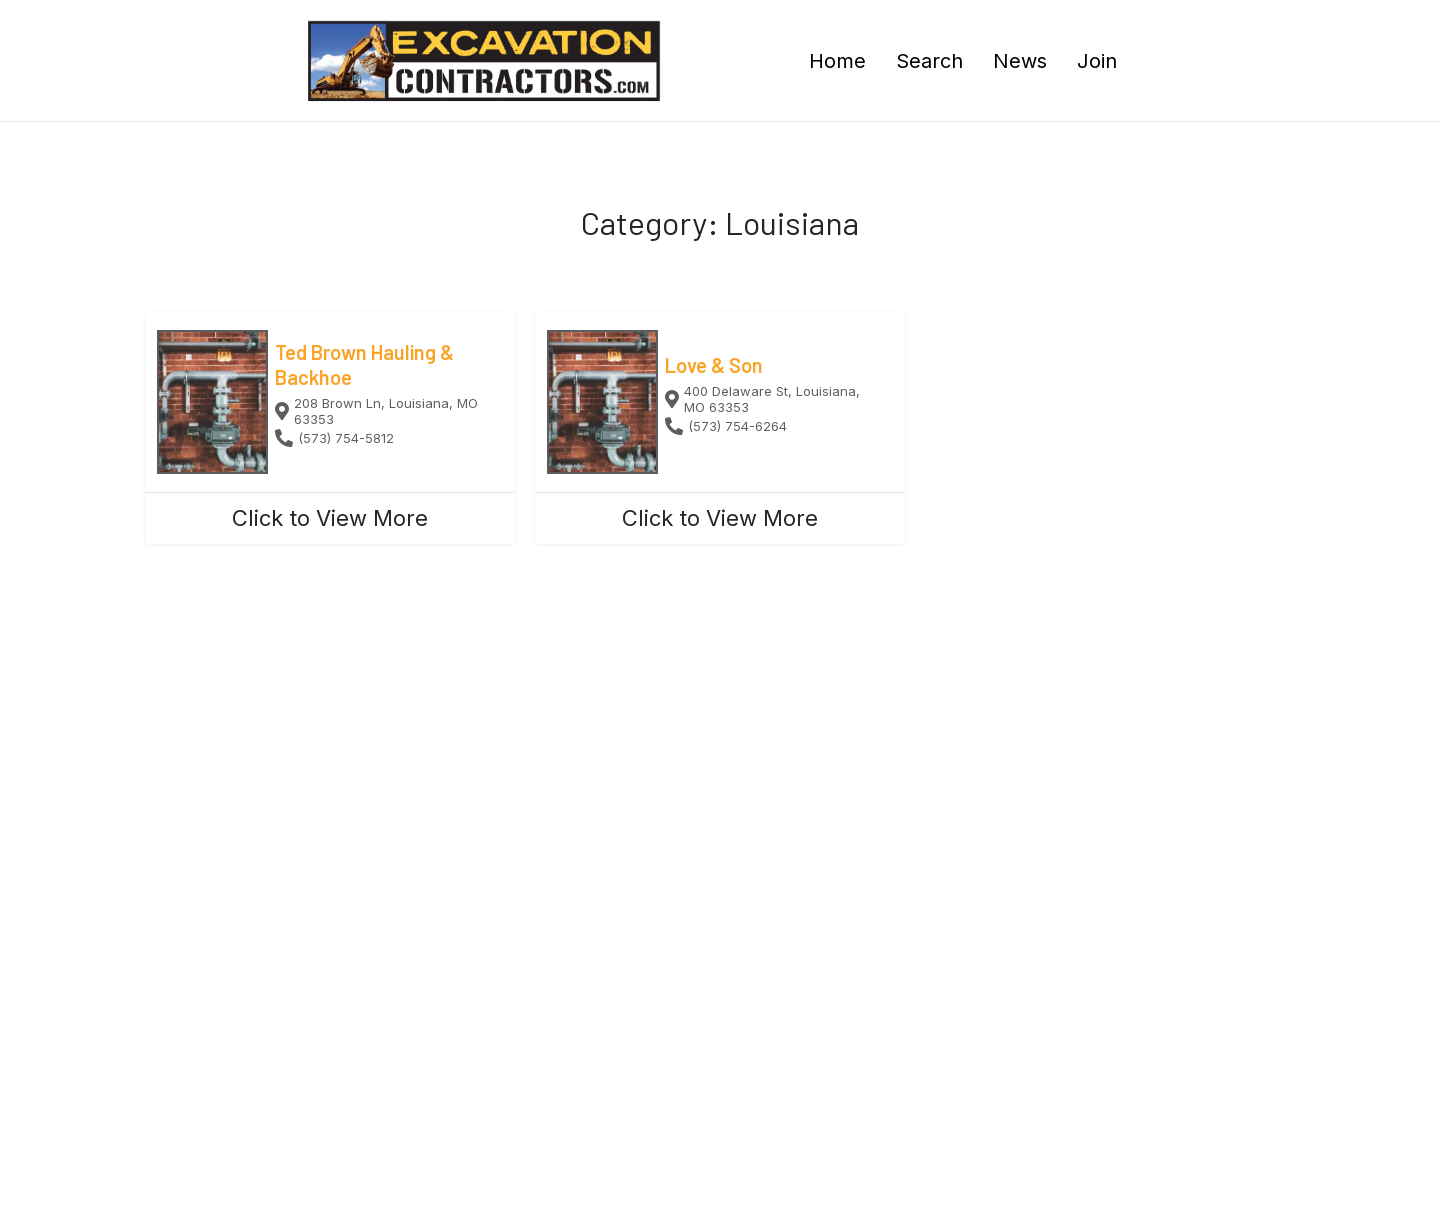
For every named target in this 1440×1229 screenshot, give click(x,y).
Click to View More (330, 518)
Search (929, 61)
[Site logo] (486, 59)
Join (1097, 61)
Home (837, 61)
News (1020, 61)
